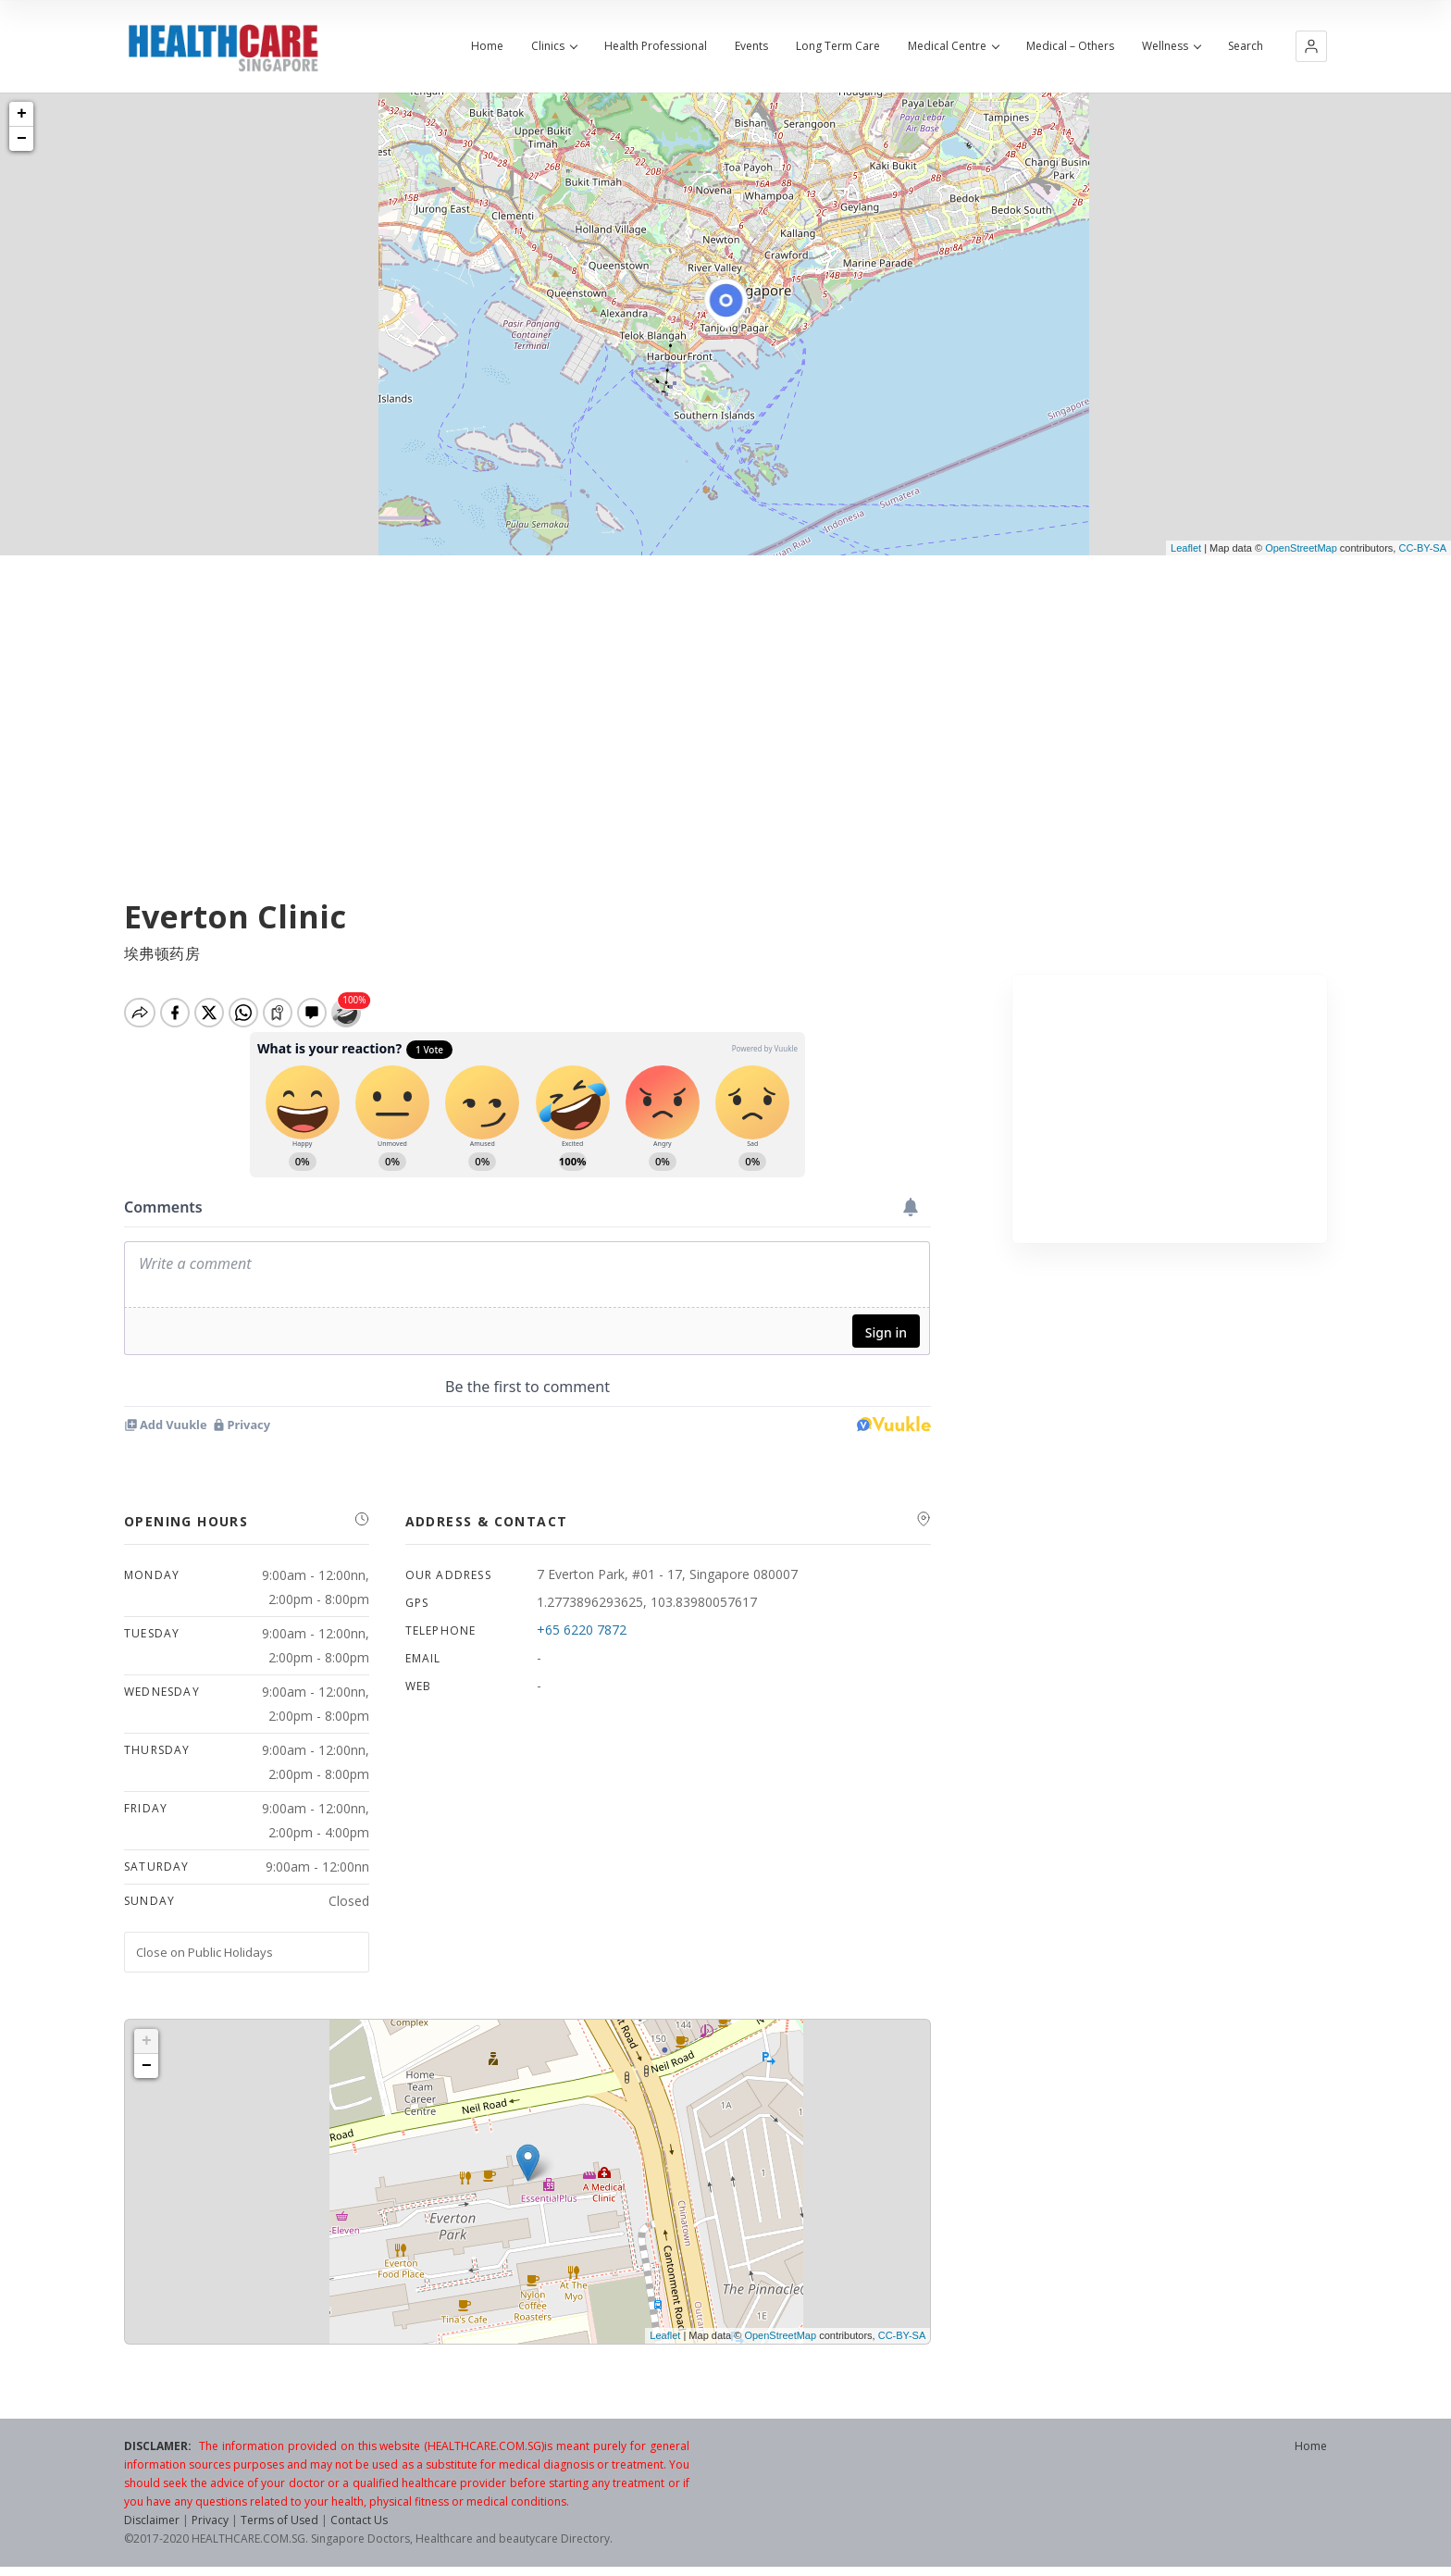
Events (751, 46)
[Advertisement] (725, 694)
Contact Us (359, 2520)
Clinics (554, 46)
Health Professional (655, 46)
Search (1245, 46)
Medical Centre (953, 46)
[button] (1311, 46)
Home (487, 46)
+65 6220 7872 (581, 1629)
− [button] (22, 139)
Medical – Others (1070, 46)
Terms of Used (279, 2520)
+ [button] (22, 114)
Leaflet (1186, 548)
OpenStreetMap (1301, 548)
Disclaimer (152, 2520)
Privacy (210, 2520)
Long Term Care (838, 46)
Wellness (1171, 46)
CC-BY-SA (1422, 548)
